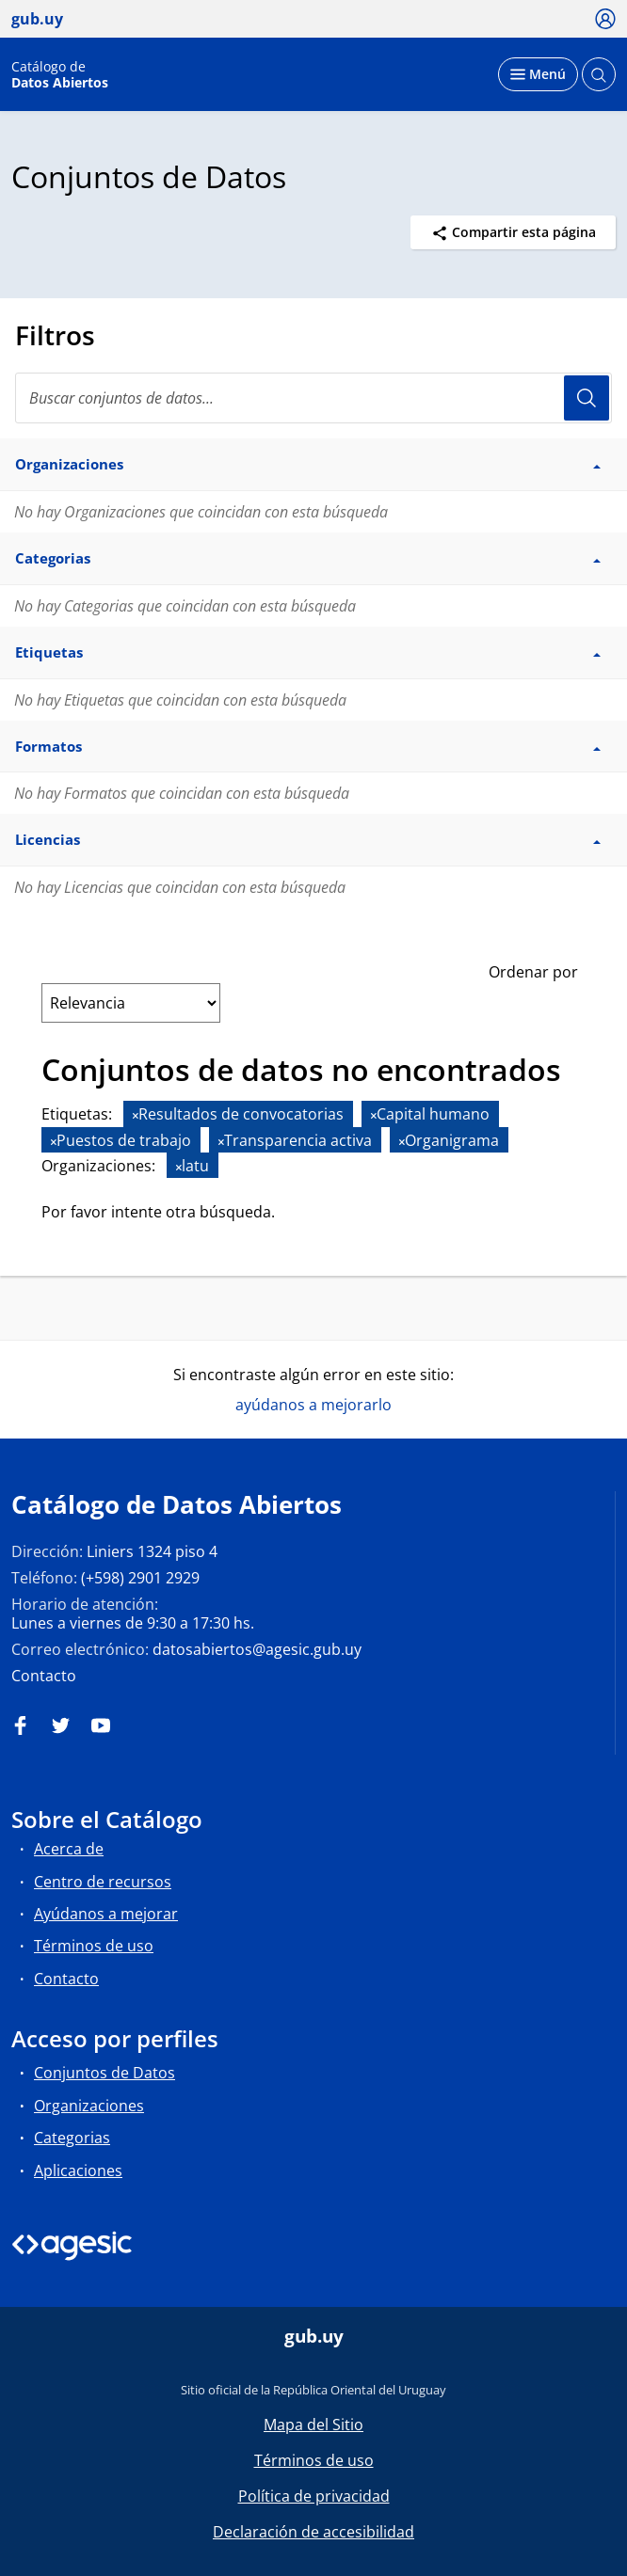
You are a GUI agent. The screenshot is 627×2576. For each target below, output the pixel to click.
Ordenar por (533, 972)
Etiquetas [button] (308, 652)
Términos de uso (93, 1945)
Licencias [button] (308, 839)
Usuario (586, 398)
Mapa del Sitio (313, 2424)
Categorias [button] (308, 558)
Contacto (43, 1675)
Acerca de (69, 1848)
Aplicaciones (78, 2170)
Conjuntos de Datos (104, 2072)
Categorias (72, 2137)
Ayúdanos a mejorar (106, 1913)
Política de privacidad (314, 2496)
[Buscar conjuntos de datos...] (313, 398)
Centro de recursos (102, 1881)
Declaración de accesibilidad (313, 2531)
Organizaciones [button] (308, 463)
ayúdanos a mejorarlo (313, 1404)
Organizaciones (89, 2105)
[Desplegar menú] (538, 74)
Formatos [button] (308, 746)
